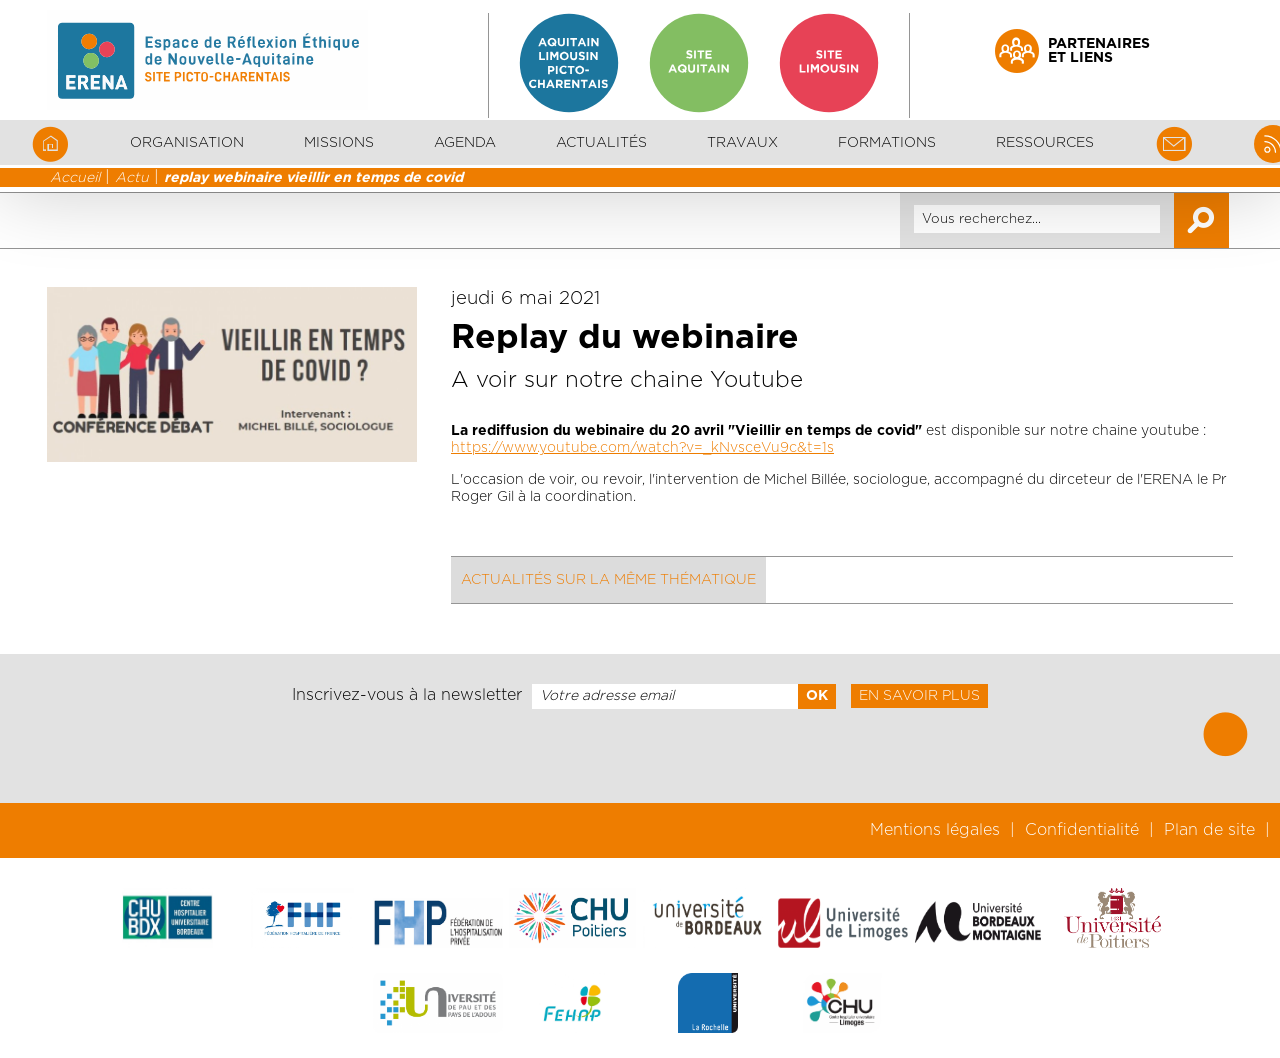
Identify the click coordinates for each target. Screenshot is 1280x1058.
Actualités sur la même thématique (608, 580)
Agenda (465, 143)
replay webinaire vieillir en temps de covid (313, 178)
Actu (132, 178)
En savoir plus (919, 696)
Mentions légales (935, 830)
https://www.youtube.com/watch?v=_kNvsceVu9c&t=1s (642, 448)
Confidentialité (1082, 830)
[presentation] (640, 756)
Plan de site (1209, 830)
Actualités (601, 143)
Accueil (75, 178)
